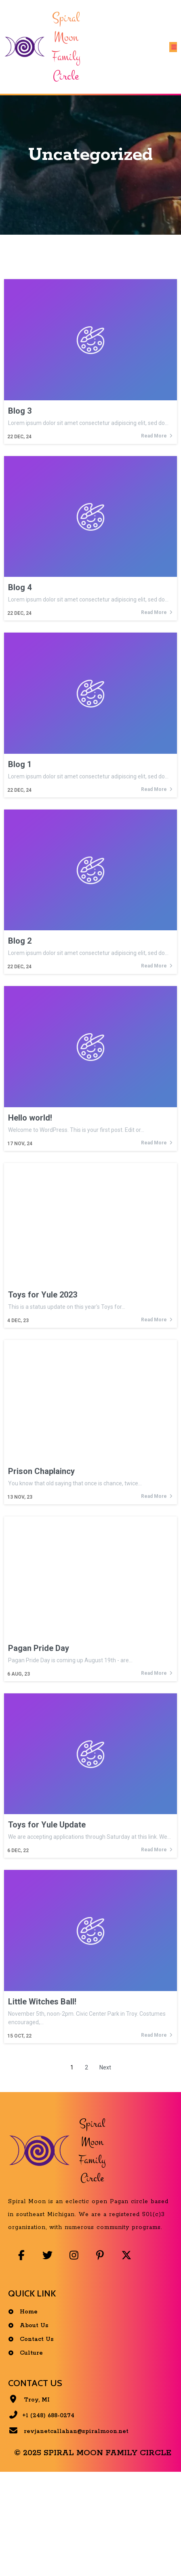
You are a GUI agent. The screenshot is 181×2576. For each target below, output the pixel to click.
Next (105, 2067)
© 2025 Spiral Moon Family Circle (92, 2453)
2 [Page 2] (86, 2067)
